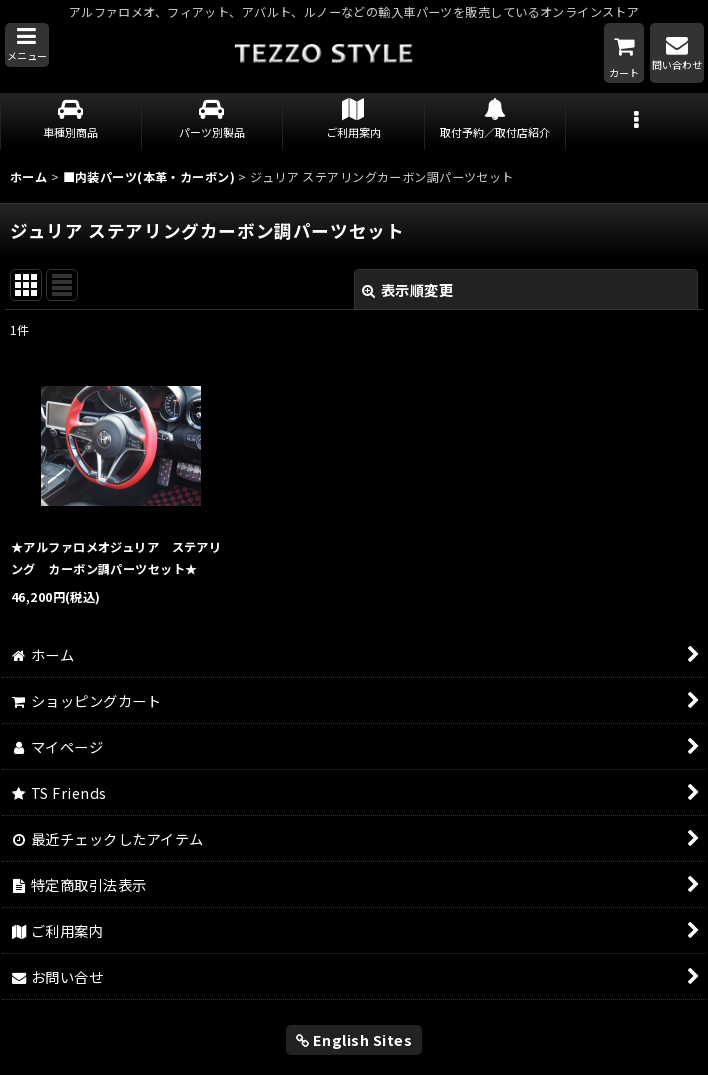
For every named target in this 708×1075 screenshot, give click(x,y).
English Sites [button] (354, 1039)
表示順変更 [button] (407, 289)
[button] (27, 45)
